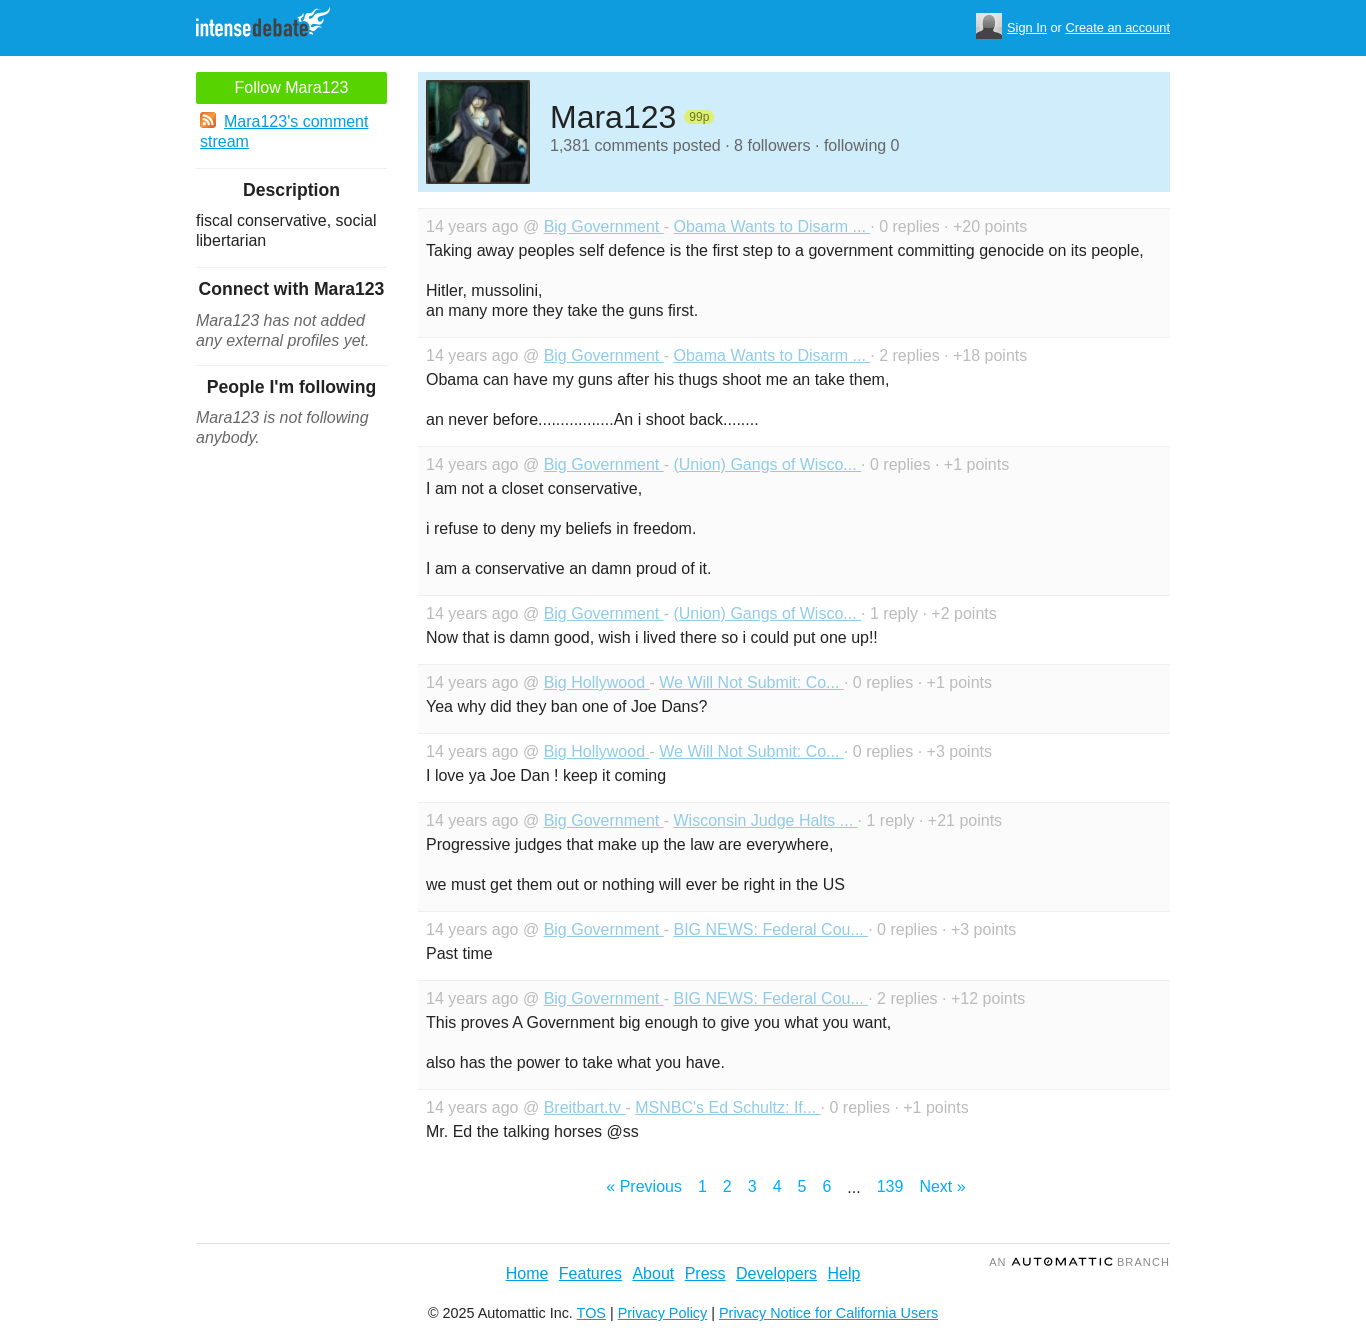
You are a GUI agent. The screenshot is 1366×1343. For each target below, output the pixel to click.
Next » (942, 1186)
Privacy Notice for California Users (828, 1313)
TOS (591, 1313)
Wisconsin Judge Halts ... (765, 820)
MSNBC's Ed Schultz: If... (727, 1107)
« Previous (644, 1186)
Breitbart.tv (585, 1107)
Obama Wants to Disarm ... (771, 226)
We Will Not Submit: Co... (751, 682)
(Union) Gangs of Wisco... (767, 464)
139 (890, 1186)
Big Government (604, 226)
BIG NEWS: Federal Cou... (770, 929)
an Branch (1079, 1262)
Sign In (1027, 27)
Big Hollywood (597, 682)
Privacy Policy (663, 1313)
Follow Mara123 (292, 87)
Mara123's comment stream (284, 131)
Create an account (1117, 27)
